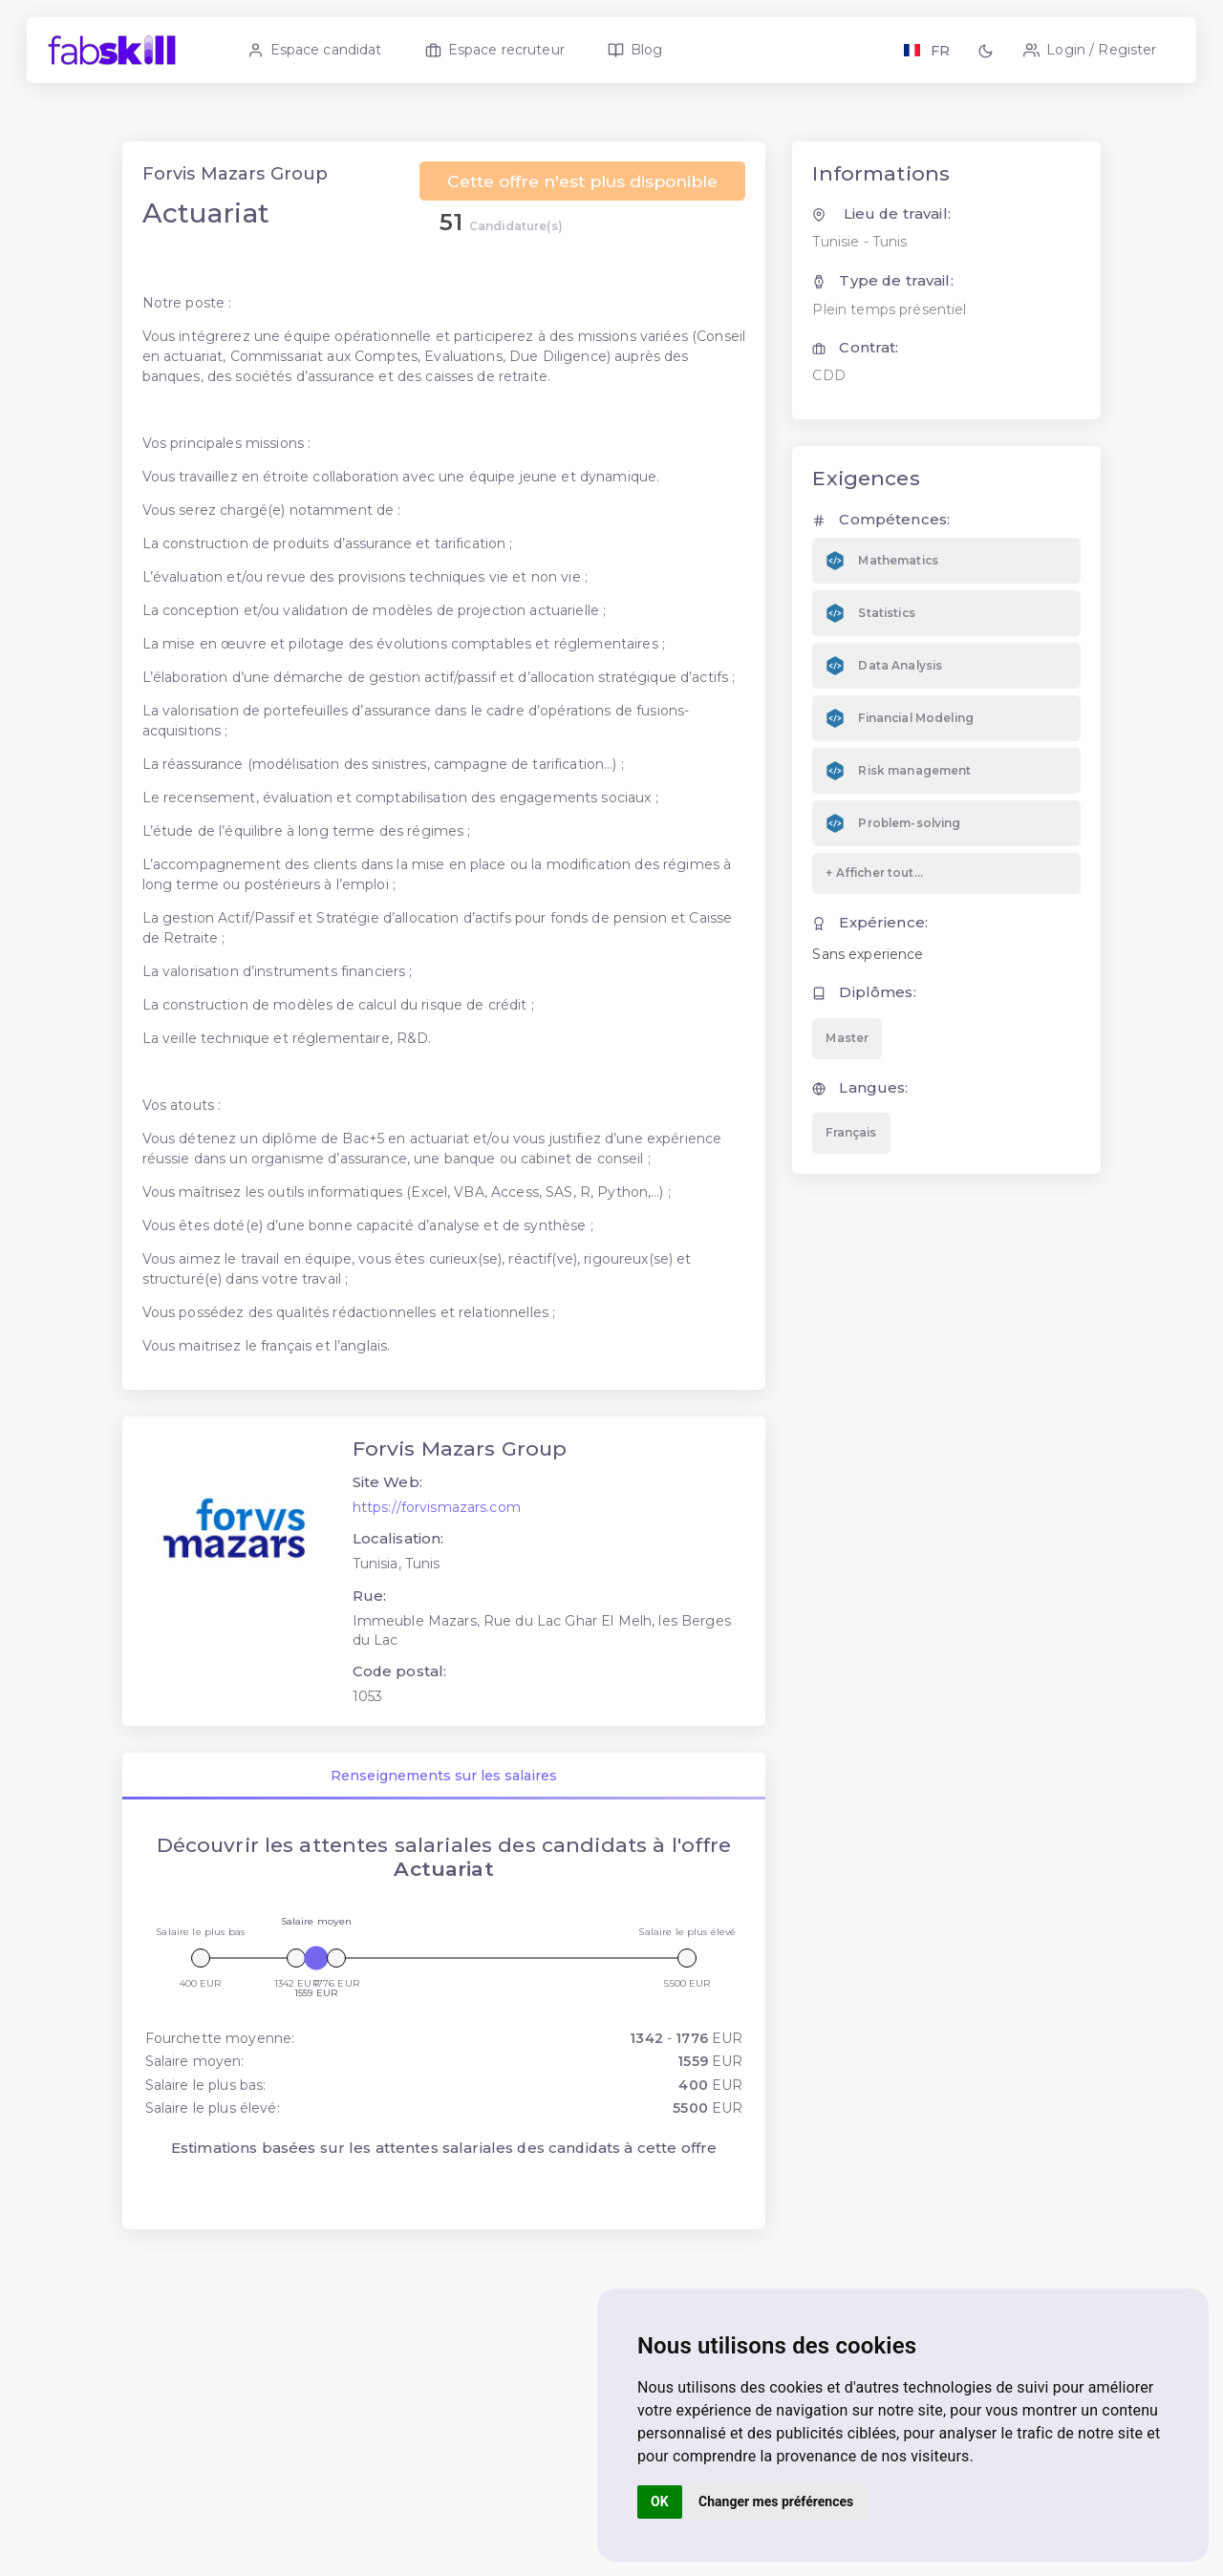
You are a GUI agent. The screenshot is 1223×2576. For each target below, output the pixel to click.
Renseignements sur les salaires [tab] (445, 1798)
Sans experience (867, 976)
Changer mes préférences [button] (775, 2501)
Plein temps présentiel (889, 331)
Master (847, 1060)
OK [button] (660, 2501)
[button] (988, 50)
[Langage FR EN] (927, 50)
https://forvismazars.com (438, 1529)
